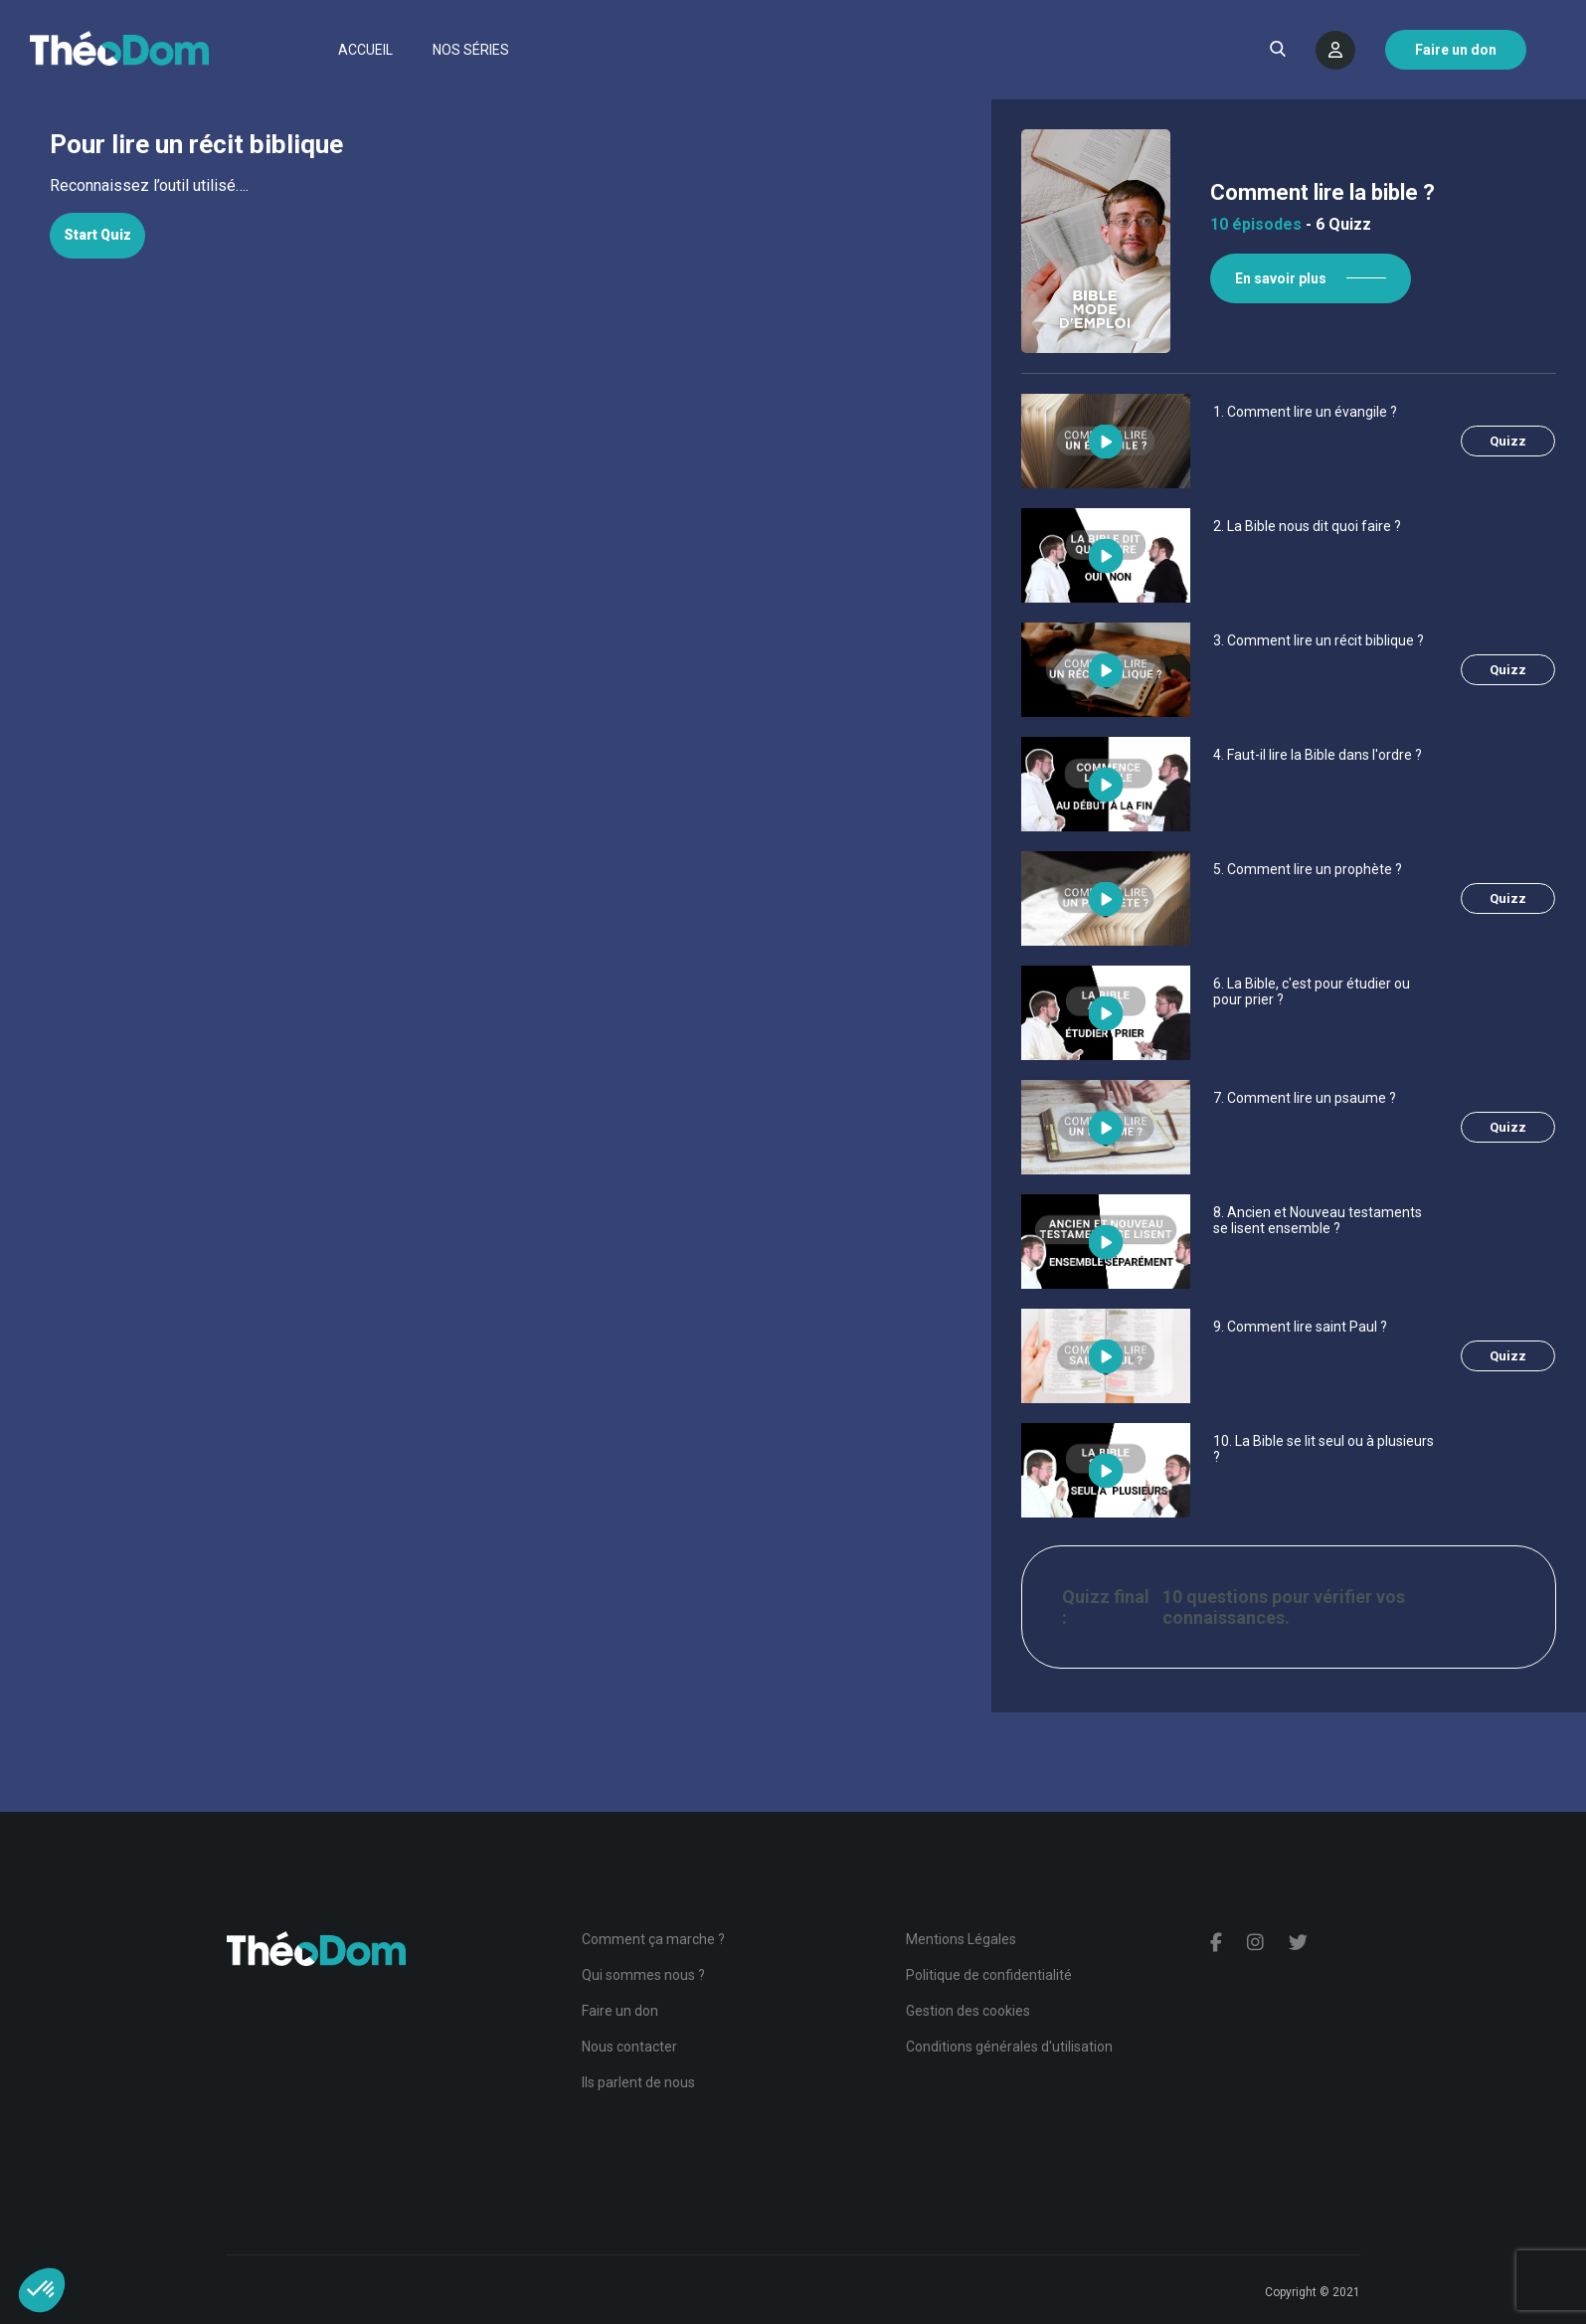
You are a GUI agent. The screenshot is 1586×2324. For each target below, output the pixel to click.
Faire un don (620, 2011)
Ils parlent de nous (638, 2082)
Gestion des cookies (968, 2011)
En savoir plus (1283, 278)
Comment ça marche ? (653, 1939)
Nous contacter (629, 2047)
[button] (42, 2290)
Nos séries (471, 50)
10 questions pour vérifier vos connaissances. (1286, 1607)
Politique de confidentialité (989, 1975)
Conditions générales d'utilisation (1009, 2047)
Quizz (1511, 441)
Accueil (365, 50)
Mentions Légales (961, 1939)
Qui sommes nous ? (643, 1975)
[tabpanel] (493, 186)
